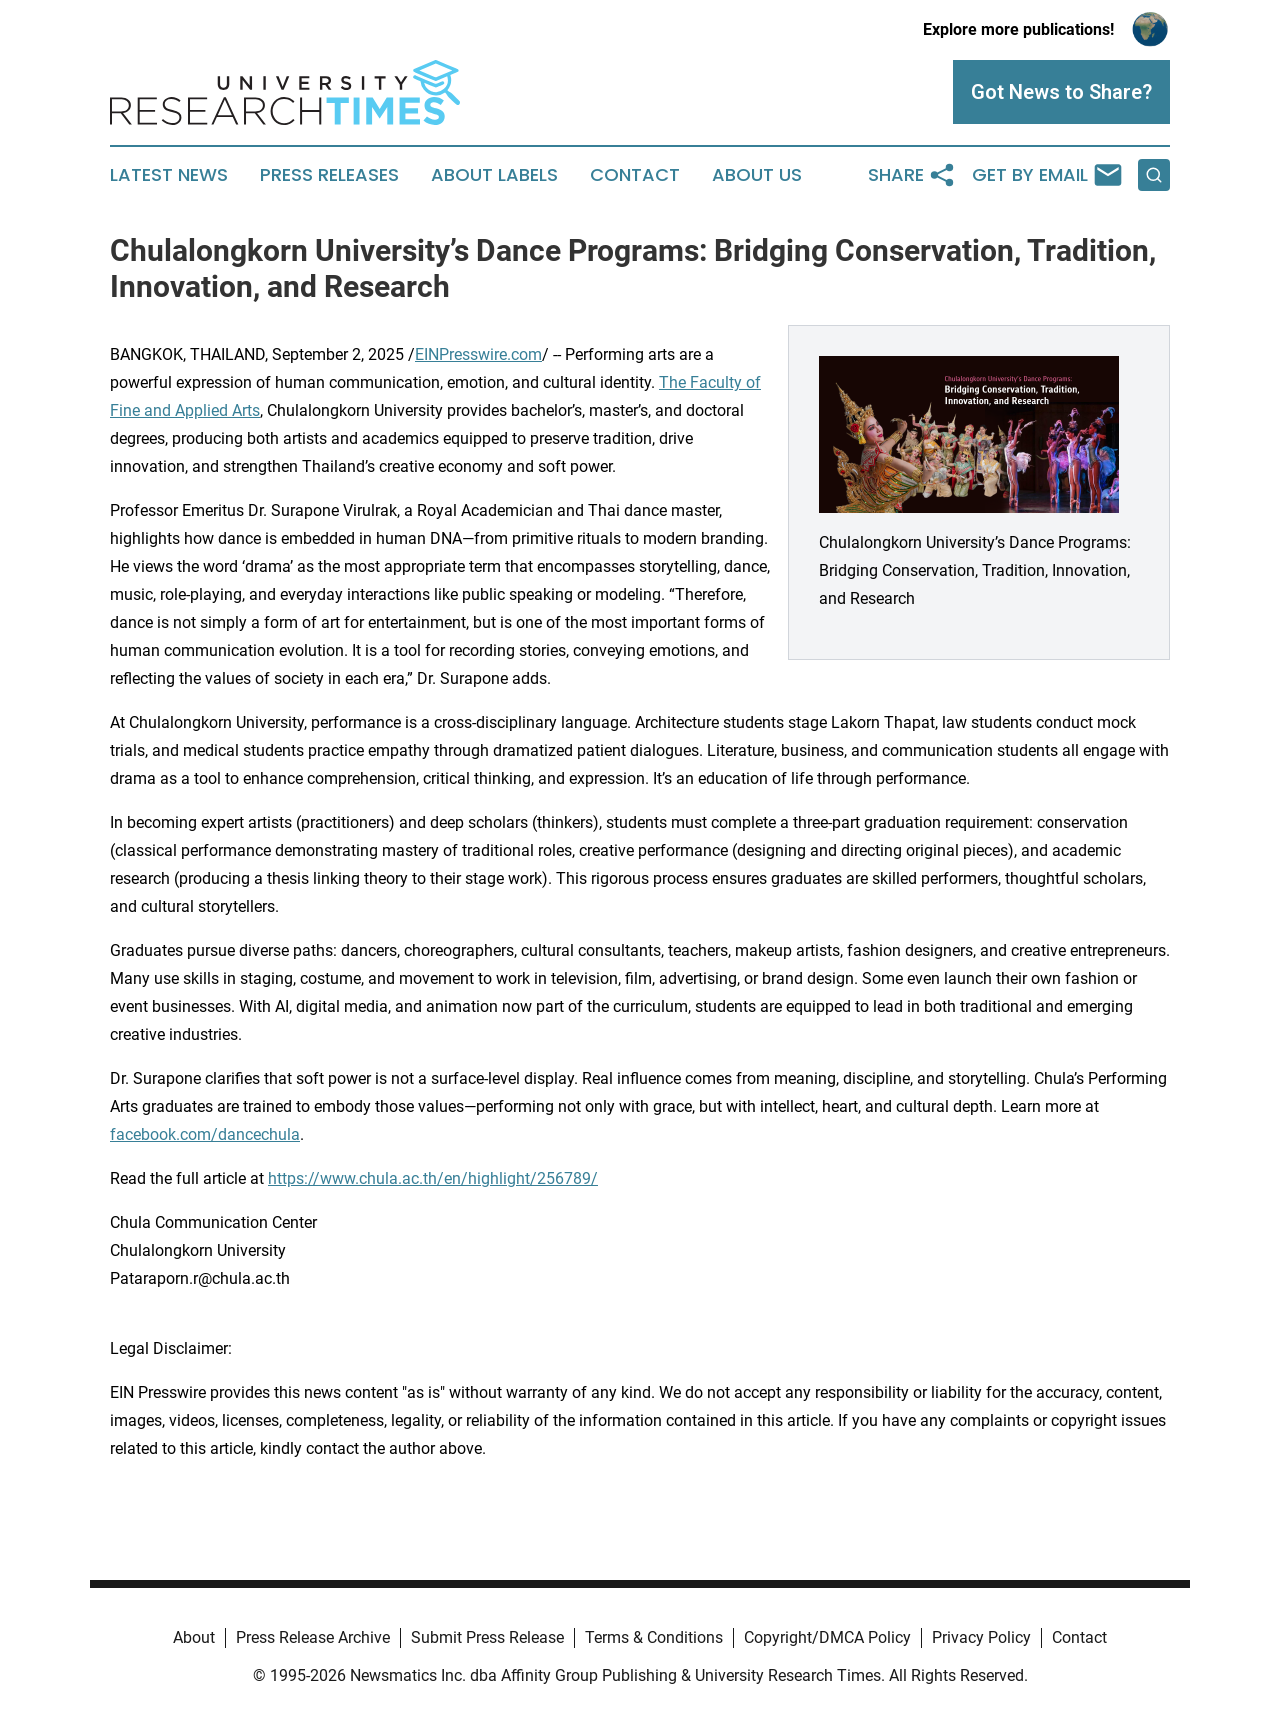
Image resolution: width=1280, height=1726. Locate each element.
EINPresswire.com (478, 354)
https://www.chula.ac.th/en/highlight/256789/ (433, 1178)
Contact (635, 175)
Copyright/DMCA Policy (827, 1637)
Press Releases (329, 175)
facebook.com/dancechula (205, 1134)
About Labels (494, 175)
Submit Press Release (487, 1637)
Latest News (169, 175)
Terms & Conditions (654, 1637)
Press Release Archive (313, 1637)
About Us (757, 175)
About (194, 1637)
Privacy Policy (981, 1637)
